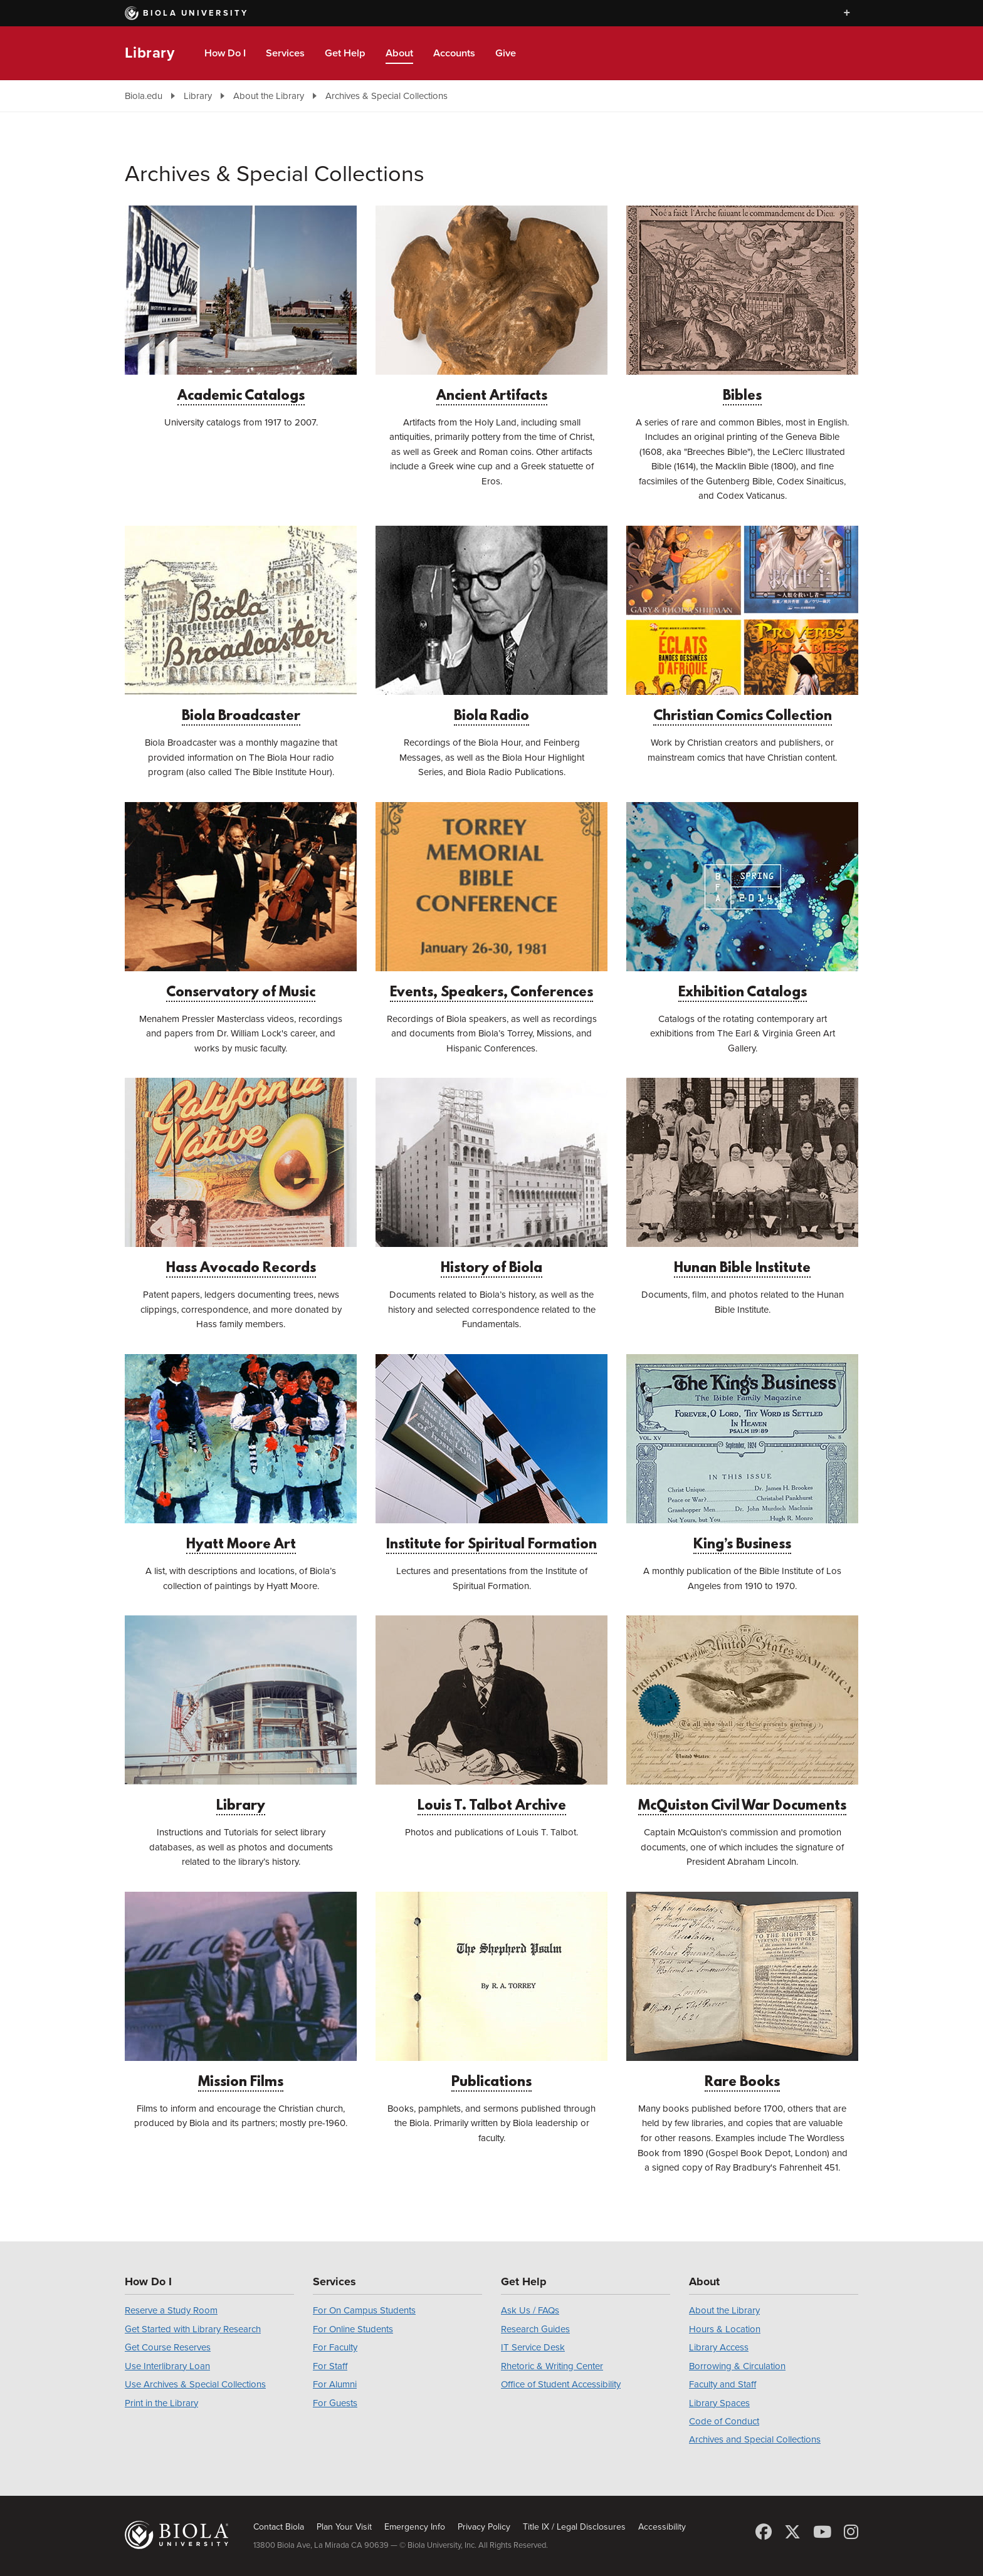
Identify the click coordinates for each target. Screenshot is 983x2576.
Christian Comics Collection (742, 625)
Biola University (187, 13)
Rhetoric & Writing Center (552, 2366)
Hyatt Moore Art (241, 1453)
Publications (491, 1991)
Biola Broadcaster (241, 625)
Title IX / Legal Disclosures (574, 2526)
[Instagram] (851, 2532)
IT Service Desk (533, 2347)
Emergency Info (414, 2526)
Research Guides (535, 2329)
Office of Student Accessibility (561, 2384)
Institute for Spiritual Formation (491, 1453)
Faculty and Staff (722, 2384)
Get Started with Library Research (193, 2329)
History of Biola (491, 1177)
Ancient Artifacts (491, 305)
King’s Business (742, 1453)
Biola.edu (143, 96)
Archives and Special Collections (755, 2439)
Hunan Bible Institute (742, 1177)
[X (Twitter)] (792, 2532)
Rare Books (742, 1991)
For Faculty (335, 2347)
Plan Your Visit (344, 2526)
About (399, 53)
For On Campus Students (364, 2310)
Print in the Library (161, 2403)
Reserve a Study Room (171, 2310)
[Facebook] (763, 2532)
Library (149, 53)
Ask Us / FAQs (530, 2310)
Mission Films (241, 1991)
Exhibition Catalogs (742, 901)
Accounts (454, 53)
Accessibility (662, 2526)
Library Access (719, 2347)
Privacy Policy (484, 2526)
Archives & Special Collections (386, 96)
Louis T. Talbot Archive (491, 1714)
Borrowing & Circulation (737, 2366)
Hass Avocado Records (241, 1177)
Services (285, 53)
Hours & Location (724, 2329)
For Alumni (335, 2384)
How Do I (225, 53)
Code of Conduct (724, 2421)
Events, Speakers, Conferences (491, 901)
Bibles (742, 305)
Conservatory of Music (241, 901)
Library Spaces (719, 2403)
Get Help (345, 53)
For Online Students (353, 2329)
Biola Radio (491, 625)
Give (505, 53)
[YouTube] (822, 2532)
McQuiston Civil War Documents (742, 1714)
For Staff (330, 2366)
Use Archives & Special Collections (195, 2384)
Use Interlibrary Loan (167, 2366)
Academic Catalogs (241, 305)
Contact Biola (278, 2526)
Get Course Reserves (168, 2347)
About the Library (268, 96)
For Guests (335, 2403)
